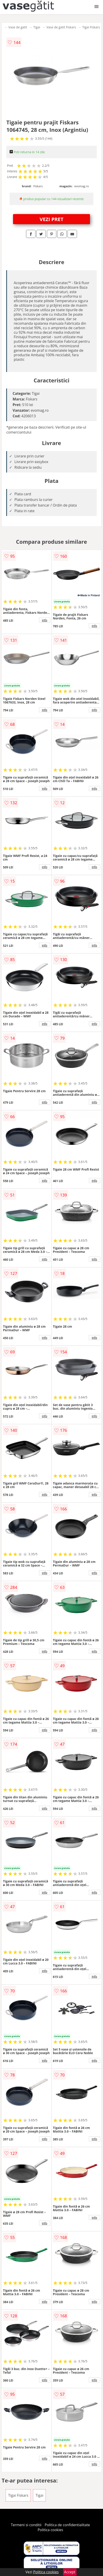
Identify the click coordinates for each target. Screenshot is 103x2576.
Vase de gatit (17, 27)
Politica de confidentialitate (67, 2524)
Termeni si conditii (26, 2524)
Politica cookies (50, 2529)
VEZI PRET (52, 219)
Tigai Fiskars (91, 27)
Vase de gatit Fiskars (61, 27)
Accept (69, 2571)
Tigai (36, 27)
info (44, 620)
